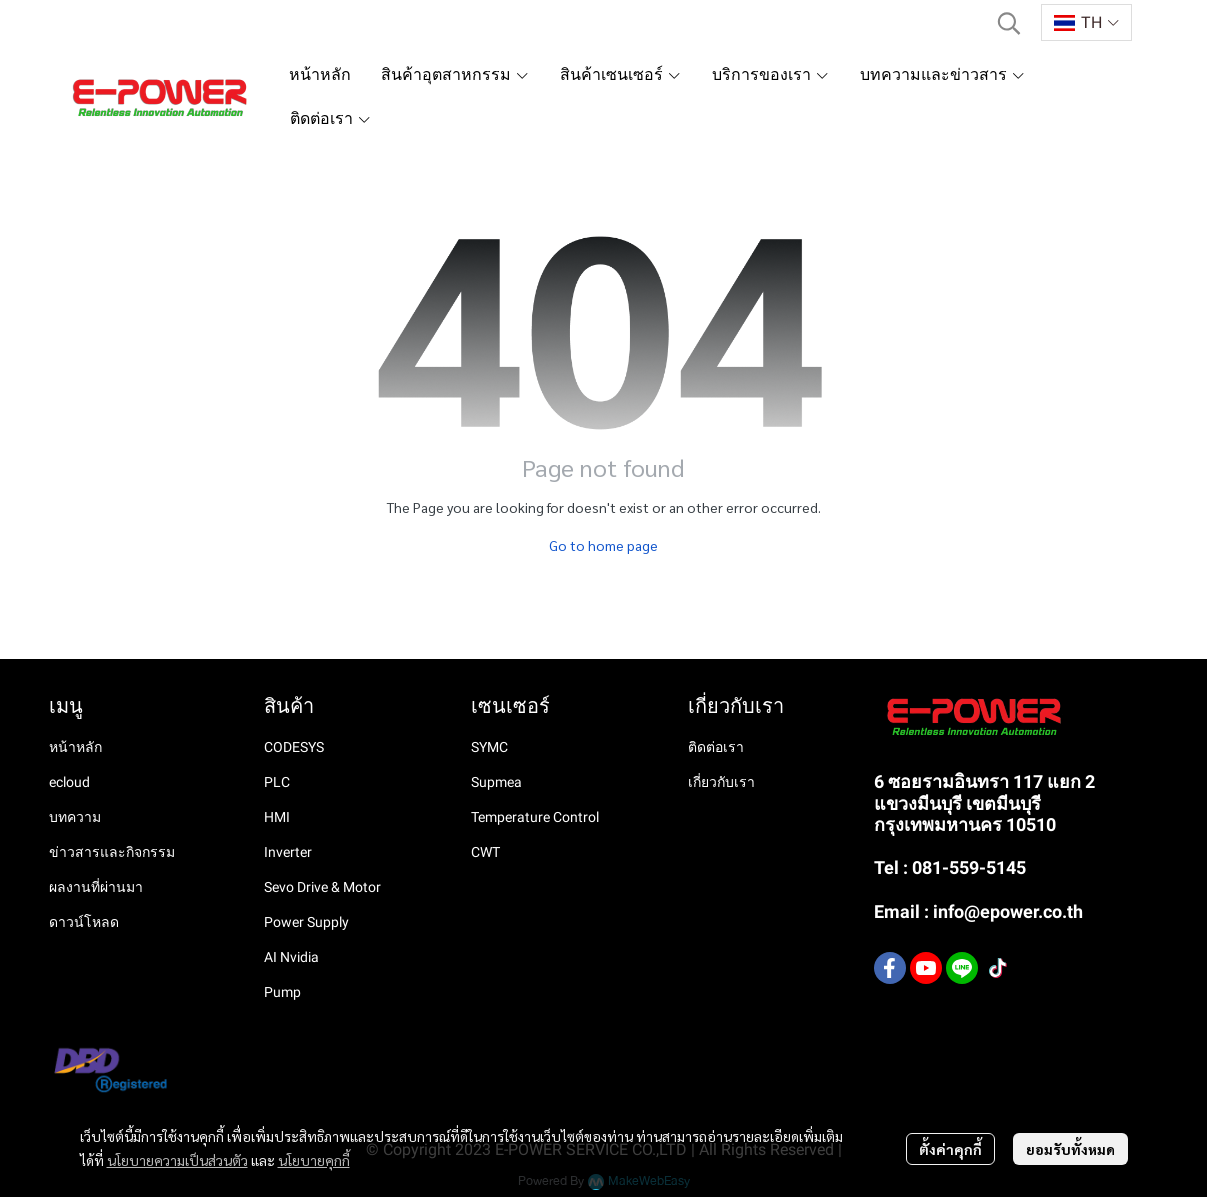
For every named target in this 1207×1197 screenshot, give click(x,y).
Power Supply (306, 922)
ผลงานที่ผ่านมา (96, 887)
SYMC (489, 747)
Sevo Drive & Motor (322, 887)
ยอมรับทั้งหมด (1070, 1149)
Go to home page (603, 545)
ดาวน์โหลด (84, 922)
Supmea (496, 782)
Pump (282, 992)
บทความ (75, 817)
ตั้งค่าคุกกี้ (950, 1149)
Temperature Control (535, 817)
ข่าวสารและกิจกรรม (112, 852)
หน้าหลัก (75, 747)
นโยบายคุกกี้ (314, 1160)
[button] (1009, 23)
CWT (485, 852)
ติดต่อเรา (716, 747)
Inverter (288, 852)
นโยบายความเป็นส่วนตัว (177, 1160)
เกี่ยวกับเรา (721, 782)
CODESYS (294, 747)
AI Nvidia (291, 957)
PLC (277, 782)
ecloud (69, 782)
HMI (277, 817)
